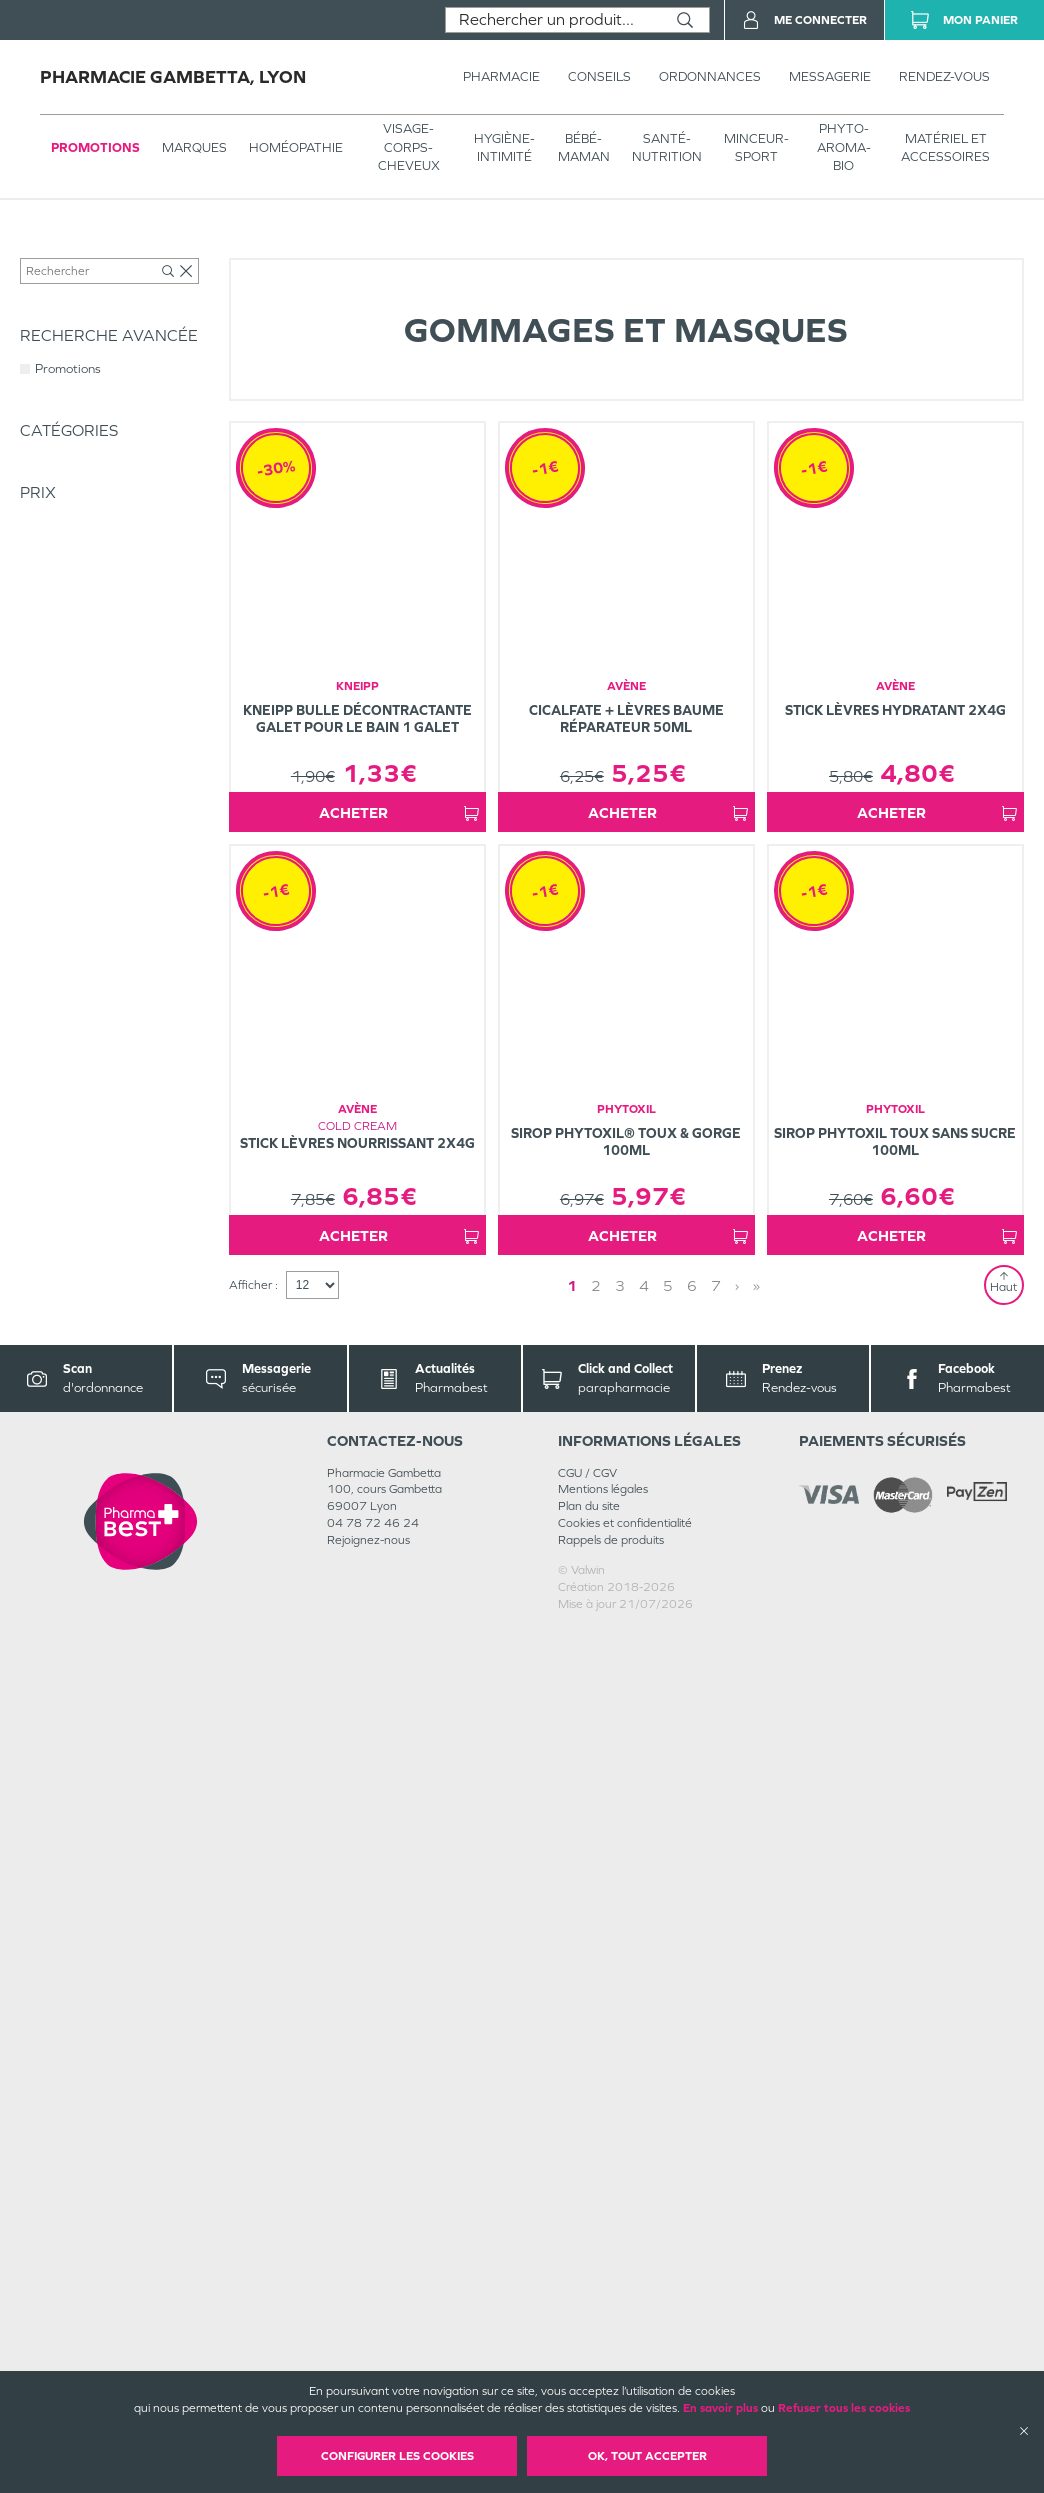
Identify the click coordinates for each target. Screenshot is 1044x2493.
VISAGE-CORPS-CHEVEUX (409, 146)
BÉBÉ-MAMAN (584, 147)
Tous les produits (64, 252)
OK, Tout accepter (647, 2456)
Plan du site (589, 2369)
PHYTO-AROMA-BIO (844, 146)
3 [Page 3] (628, 2147)
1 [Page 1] (580, 2147)
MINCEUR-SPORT (756, 147)
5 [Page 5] (676, 2147)
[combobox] (553, 20)
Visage (307, 252)
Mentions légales (603, 2352)
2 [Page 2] (604, 2147)
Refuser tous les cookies (844, 2408)
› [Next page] (721, 2147)
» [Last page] (740, 2147)
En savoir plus (720, 2408)
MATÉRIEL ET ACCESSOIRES (945, 147)
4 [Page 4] (652, 2147)
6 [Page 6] (700, 2147)
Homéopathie (296, 147)
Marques (194, 147)
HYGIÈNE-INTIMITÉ (504, 147)
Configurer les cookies (397, 2456)
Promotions (95, 147)
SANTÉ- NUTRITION (667, 147)
